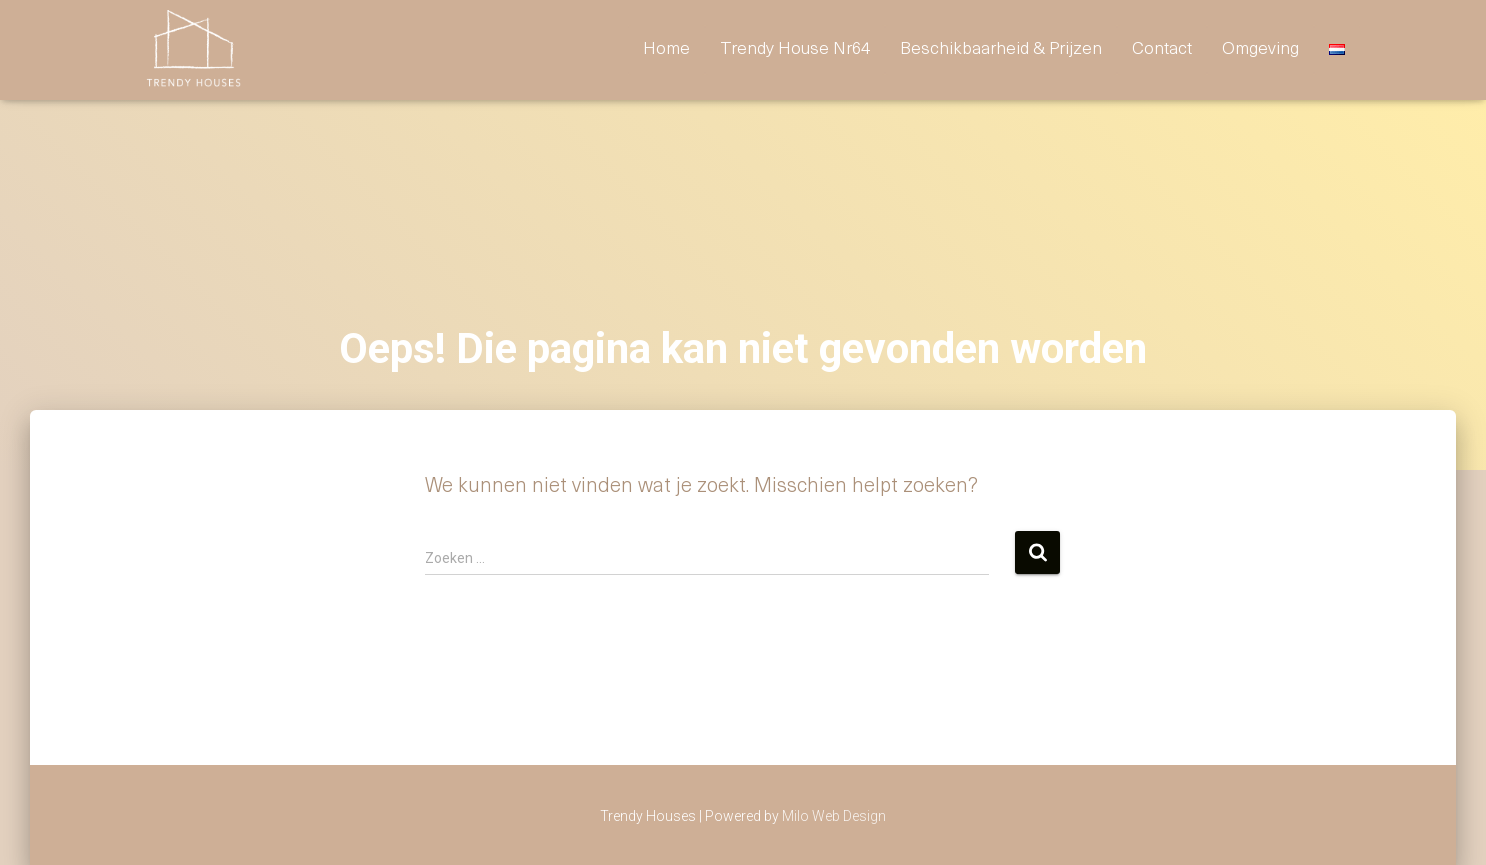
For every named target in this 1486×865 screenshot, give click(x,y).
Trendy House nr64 (795, 49)
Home (666, 49)
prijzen (305, 806)
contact (1162, 49)
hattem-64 (206, 806)
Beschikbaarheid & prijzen (1001, 49)
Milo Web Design (834, 816)
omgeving (1260, 49)
